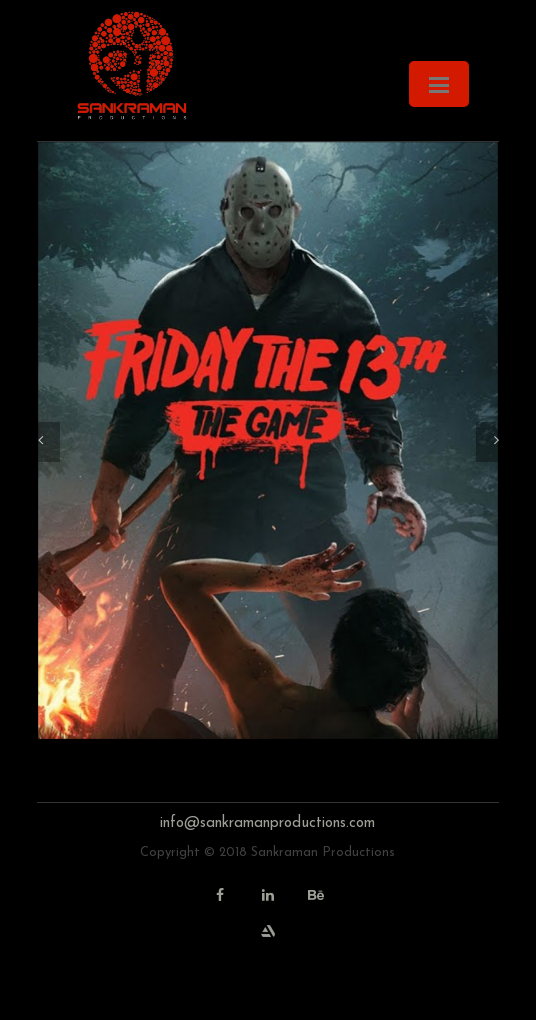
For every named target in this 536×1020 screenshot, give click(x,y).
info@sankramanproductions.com (267, 823)
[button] (40, 442)
